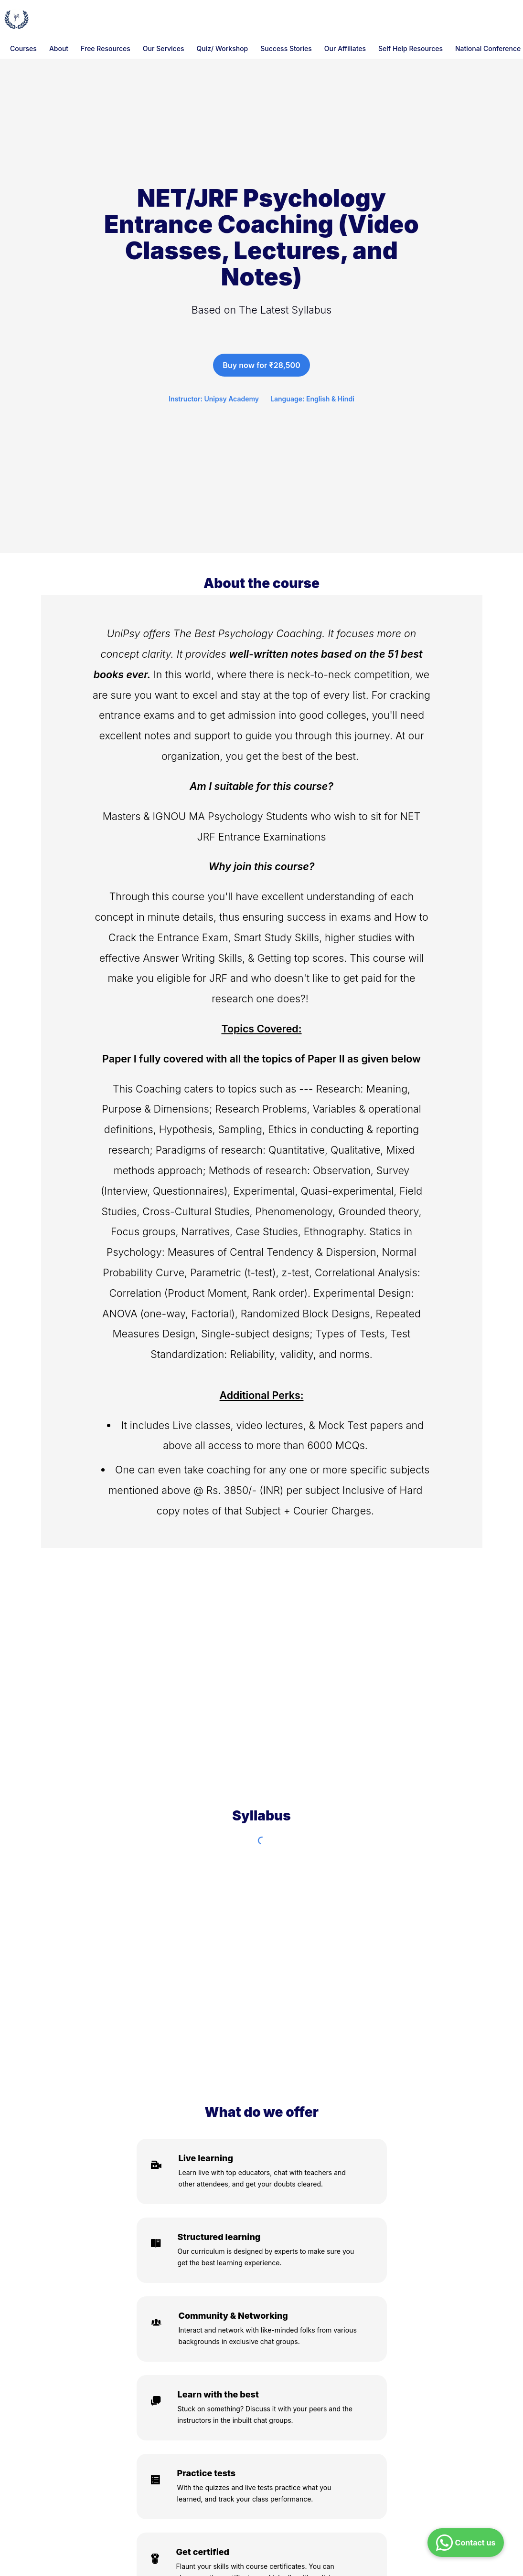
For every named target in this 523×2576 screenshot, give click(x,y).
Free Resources (105, 48)
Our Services (163, 48)
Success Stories (286, 48)
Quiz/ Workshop (222, 48)
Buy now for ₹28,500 (261, 365)
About (58, 48)
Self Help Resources (410, 48)
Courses (23, 48)
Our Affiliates (345, 48)
